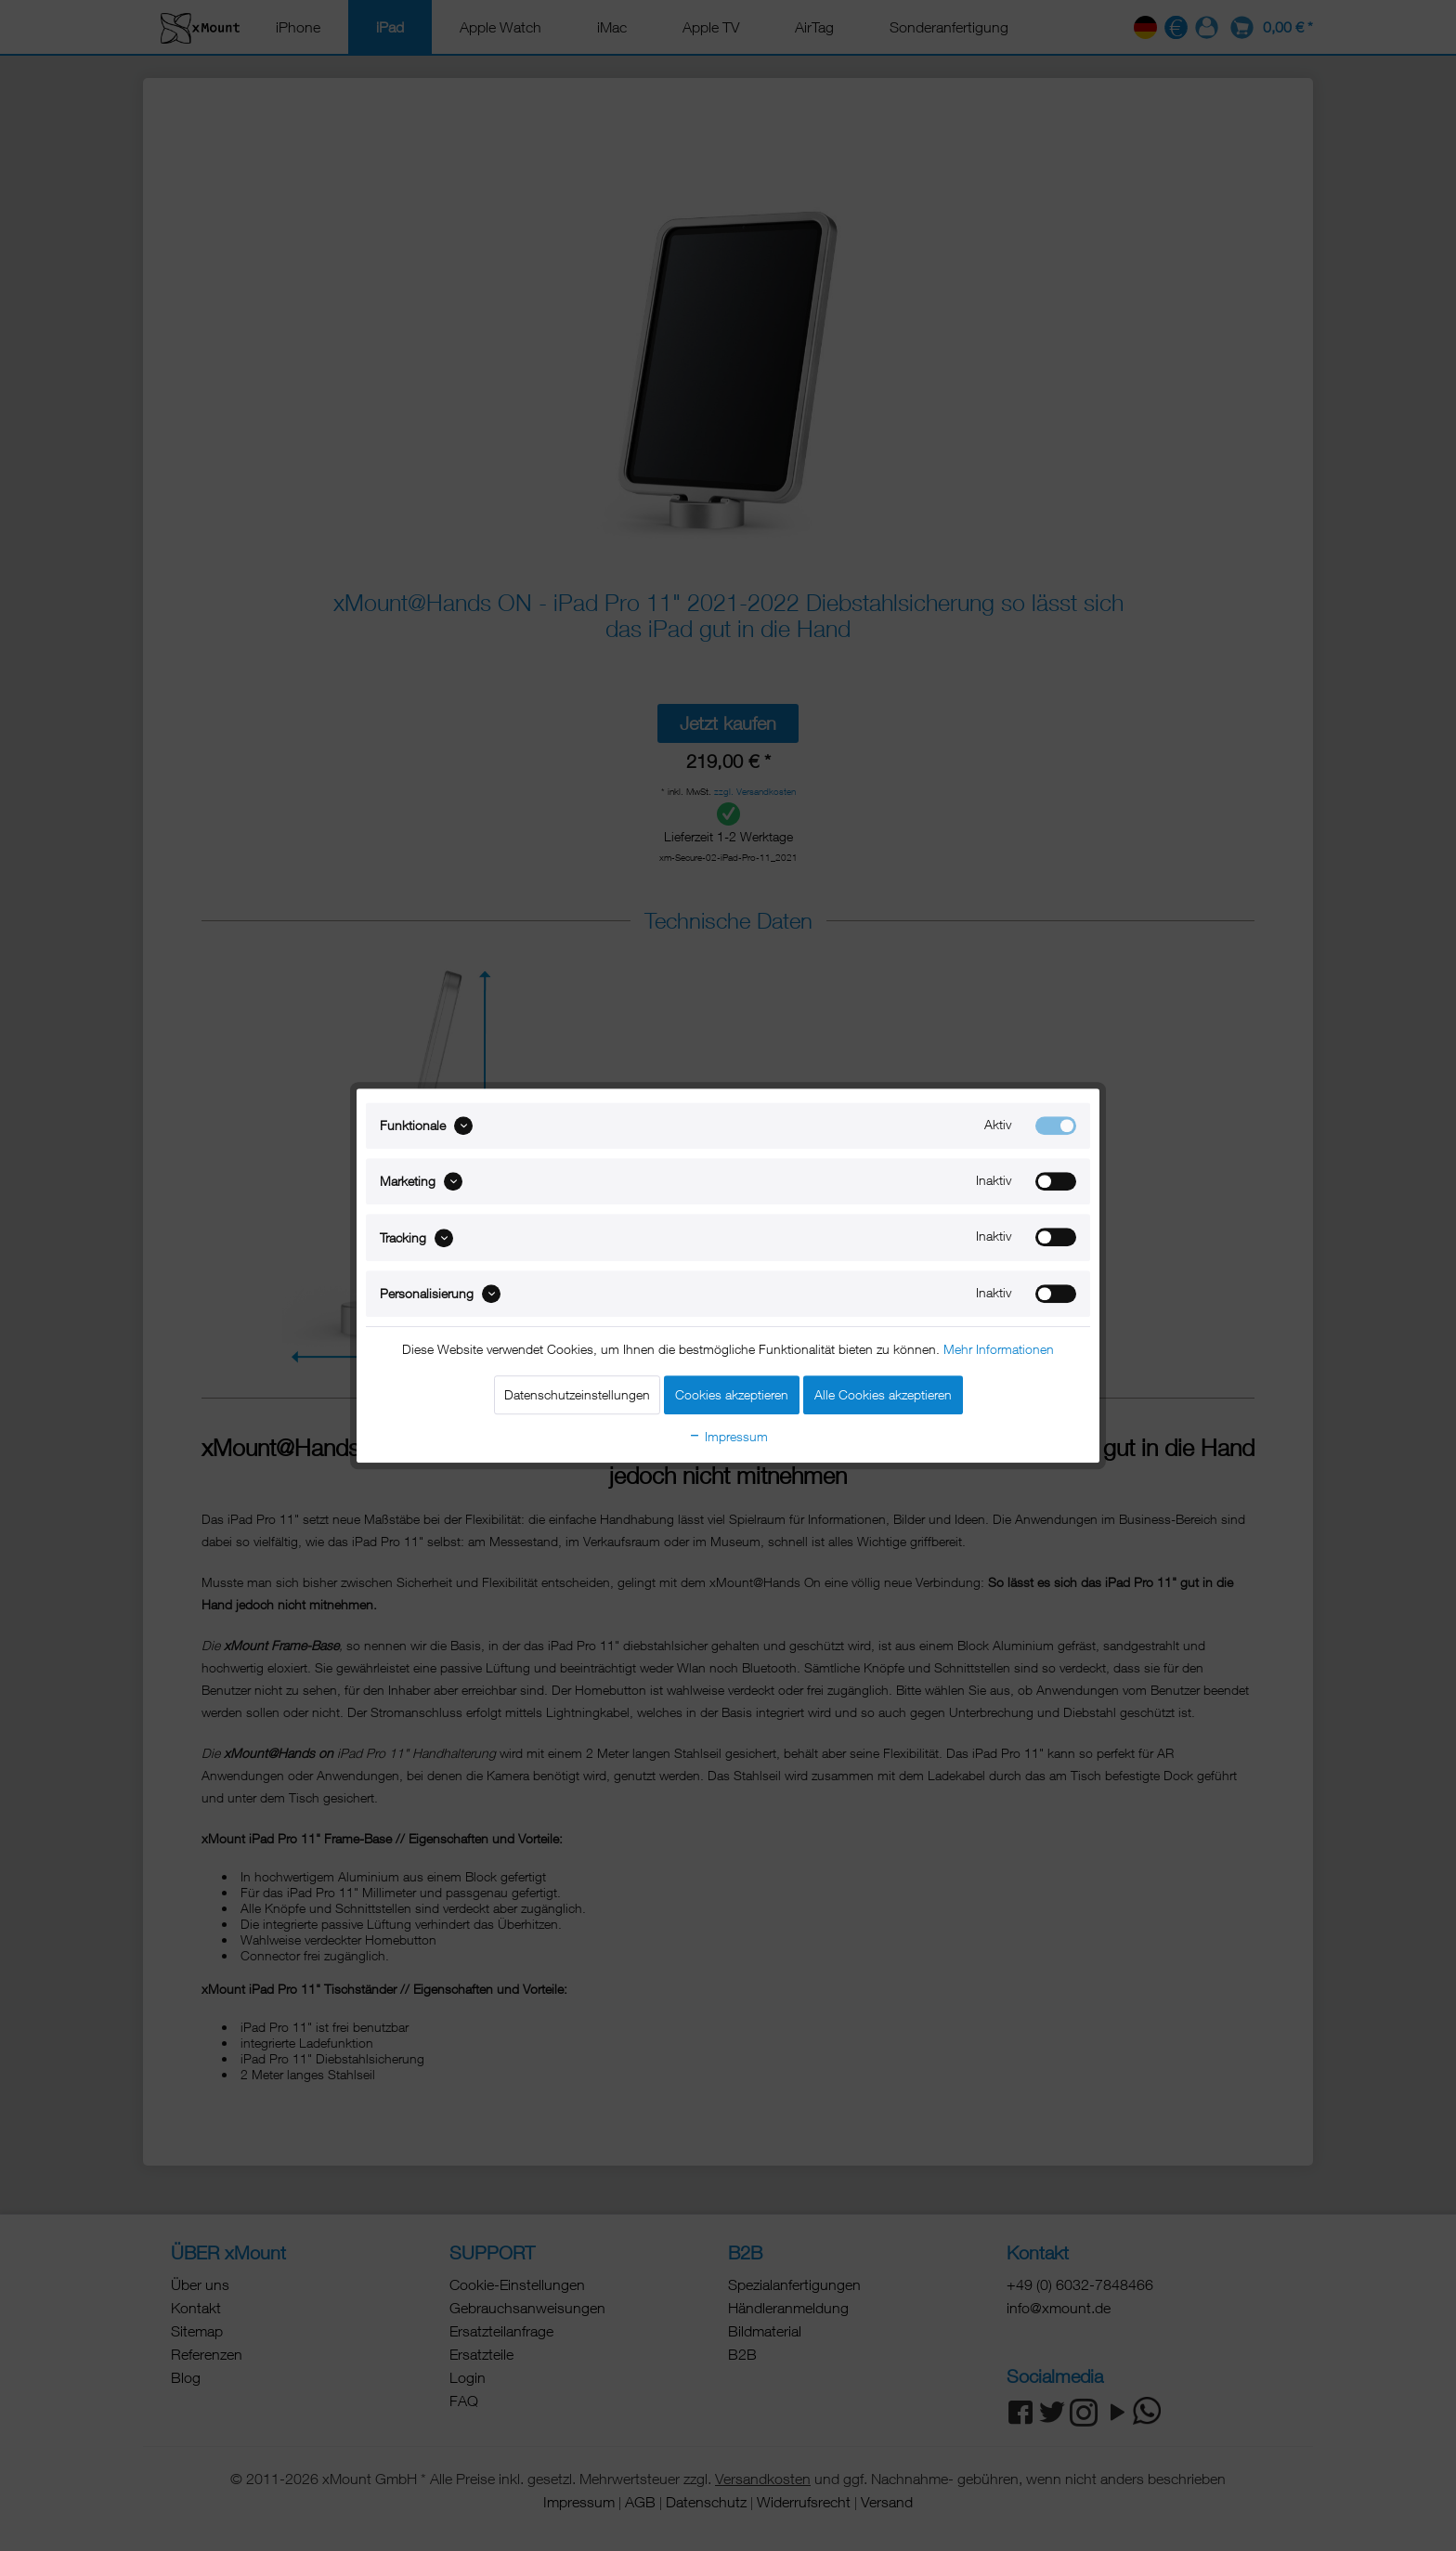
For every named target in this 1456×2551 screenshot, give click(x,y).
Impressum (728, 1436)
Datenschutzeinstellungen (577, 1394)
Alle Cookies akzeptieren (883, 1394)
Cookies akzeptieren (731, 1394)
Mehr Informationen (998, 1349)
